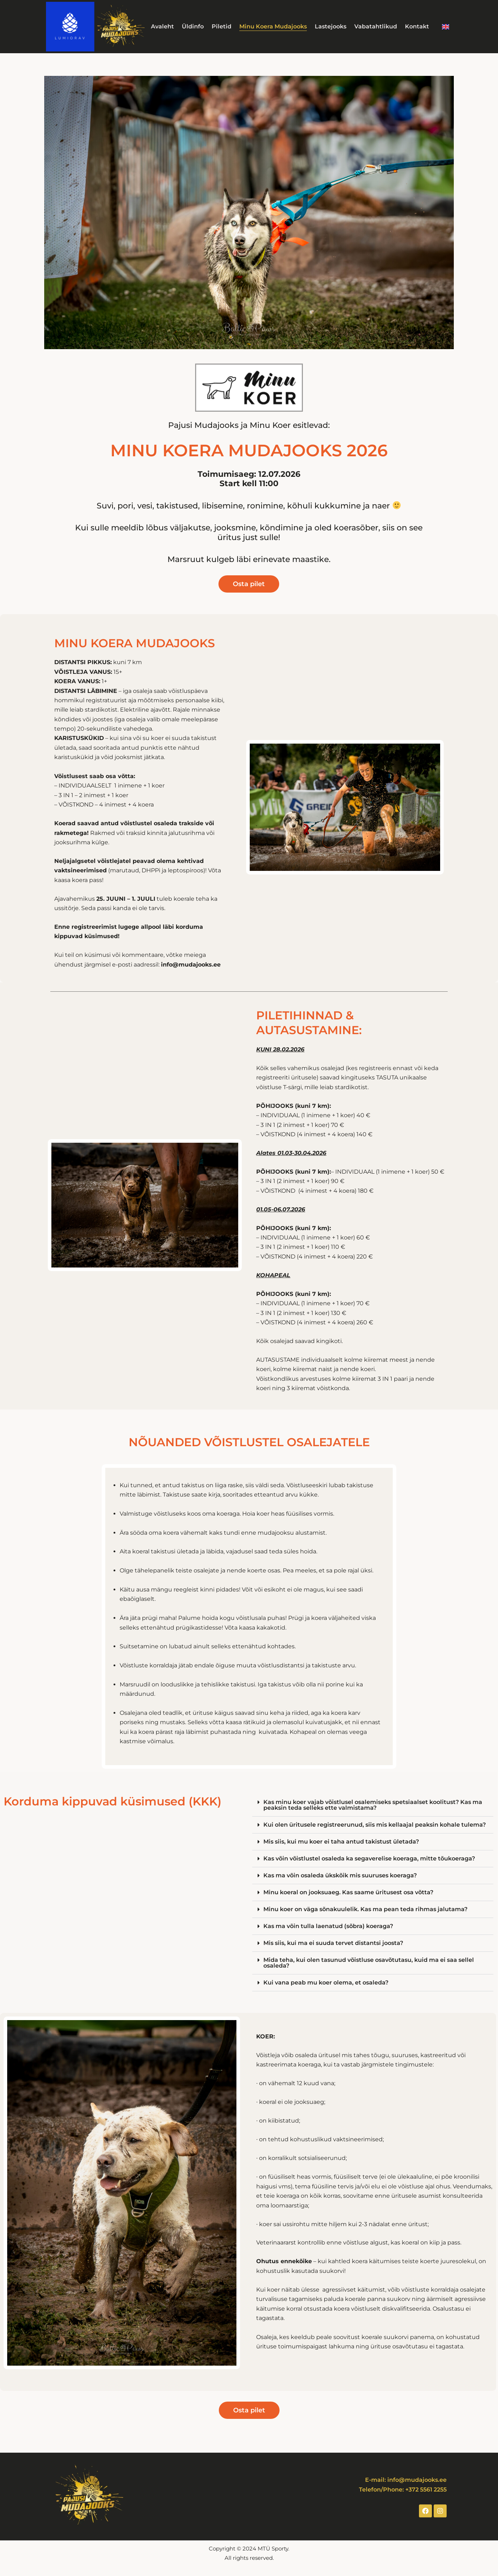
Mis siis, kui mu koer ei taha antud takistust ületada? (341, 1841)
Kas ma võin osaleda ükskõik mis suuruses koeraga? (340, 1875)
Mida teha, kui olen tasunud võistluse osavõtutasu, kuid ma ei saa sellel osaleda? (368, 1962)
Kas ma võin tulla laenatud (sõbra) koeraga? (328, 1926)
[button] (373, 1805)
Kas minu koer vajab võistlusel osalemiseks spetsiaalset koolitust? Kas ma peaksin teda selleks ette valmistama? (372, 1805)
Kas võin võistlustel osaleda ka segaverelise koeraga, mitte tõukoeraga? (369, 1858)
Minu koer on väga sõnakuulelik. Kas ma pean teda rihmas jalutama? (365, 1909)
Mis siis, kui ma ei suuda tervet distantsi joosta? (333, 1943)
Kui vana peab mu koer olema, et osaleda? (325, 1982)
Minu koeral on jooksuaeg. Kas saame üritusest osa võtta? (348, 1892)
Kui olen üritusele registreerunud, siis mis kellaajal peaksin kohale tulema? (374, 1824)
